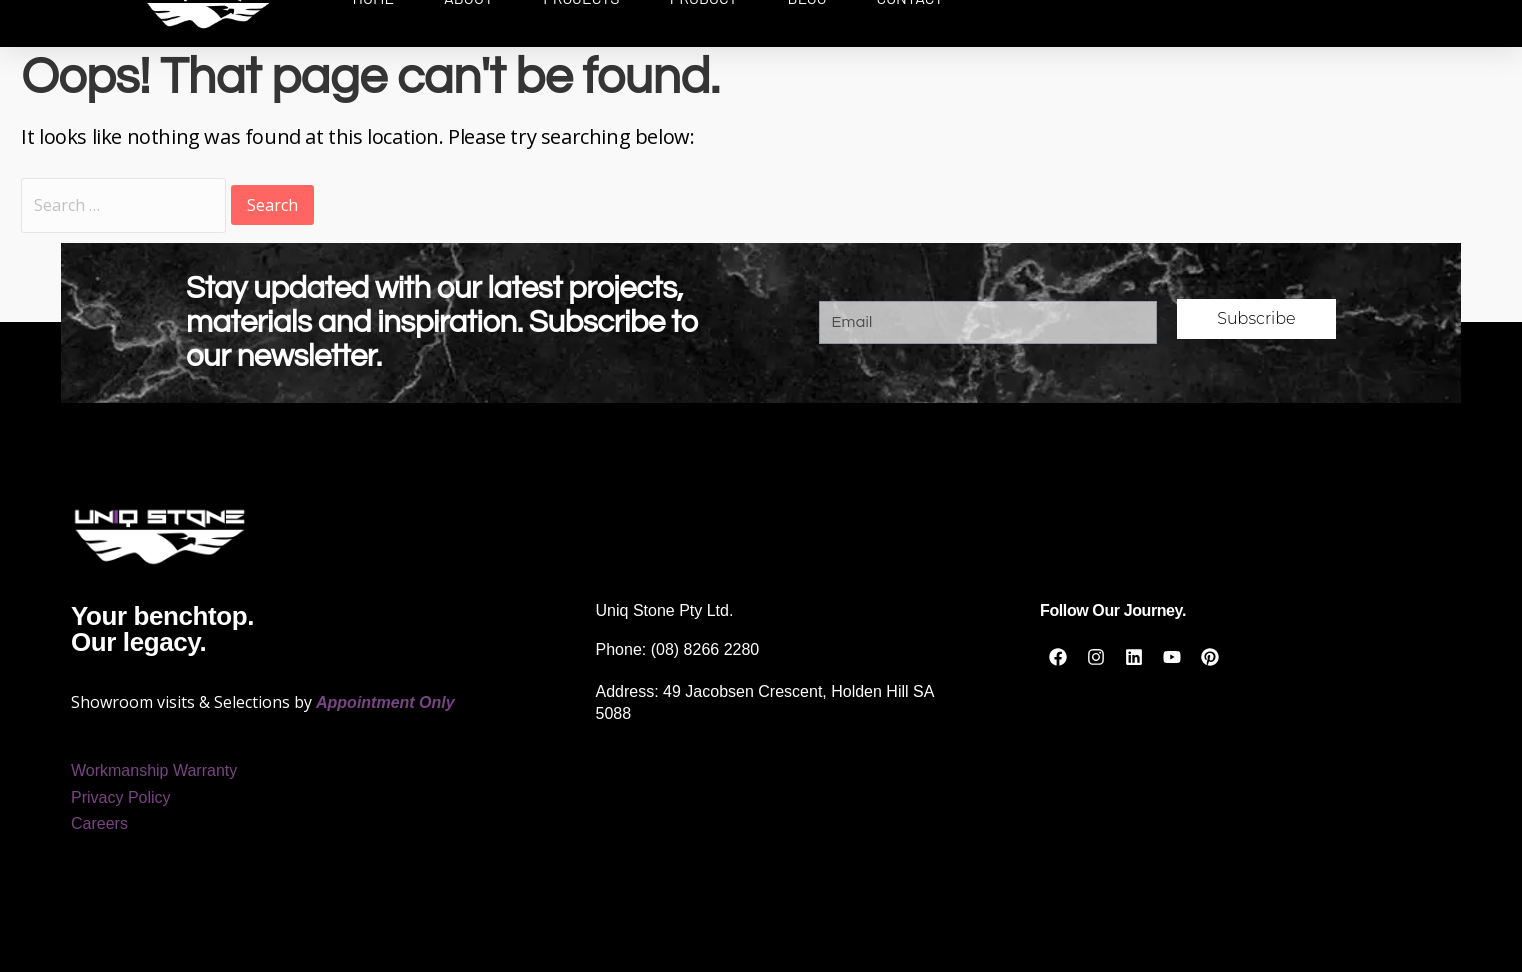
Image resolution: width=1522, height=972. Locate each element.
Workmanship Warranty (154, 770)
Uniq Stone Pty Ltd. (665, 610)
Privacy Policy (121, 797)
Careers (99, 823)
